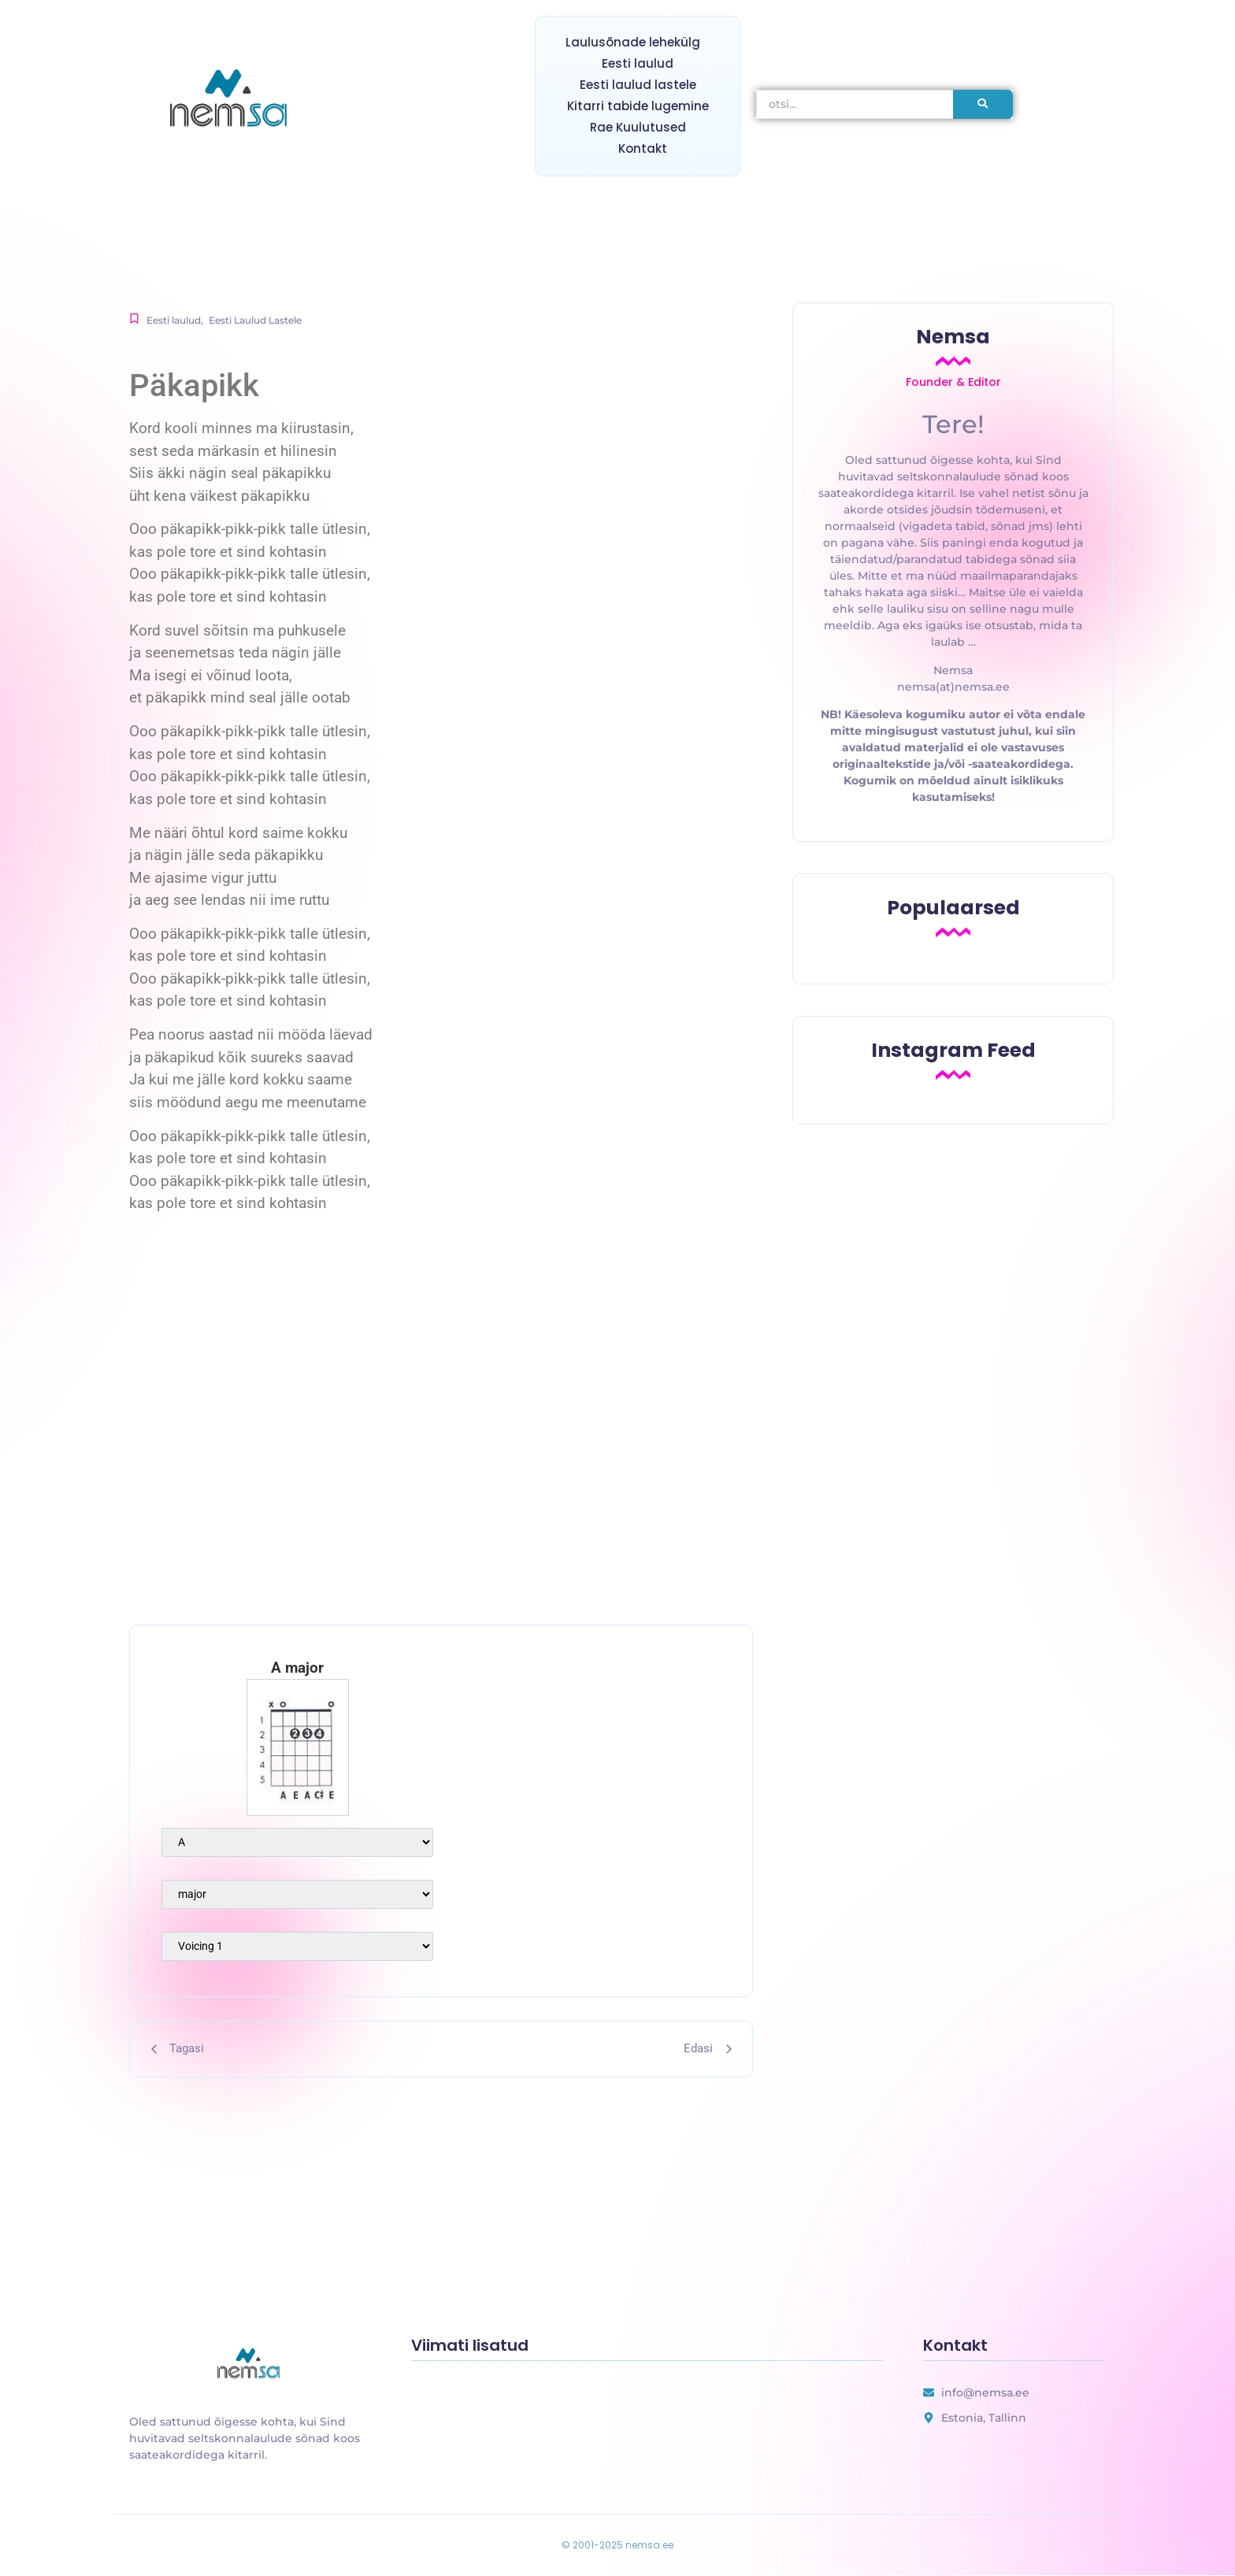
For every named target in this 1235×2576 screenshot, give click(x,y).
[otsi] (854, 104)
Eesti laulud (637, 63)
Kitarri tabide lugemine (638, 106)
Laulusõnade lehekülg (633, 42)
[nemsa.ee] (232, 101)
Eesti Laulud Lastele (255, 320)
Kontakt (642, 148)
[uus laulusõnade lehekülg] (250, 2365)
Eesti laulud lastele (638, 84)
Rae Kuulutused (638, 127)
